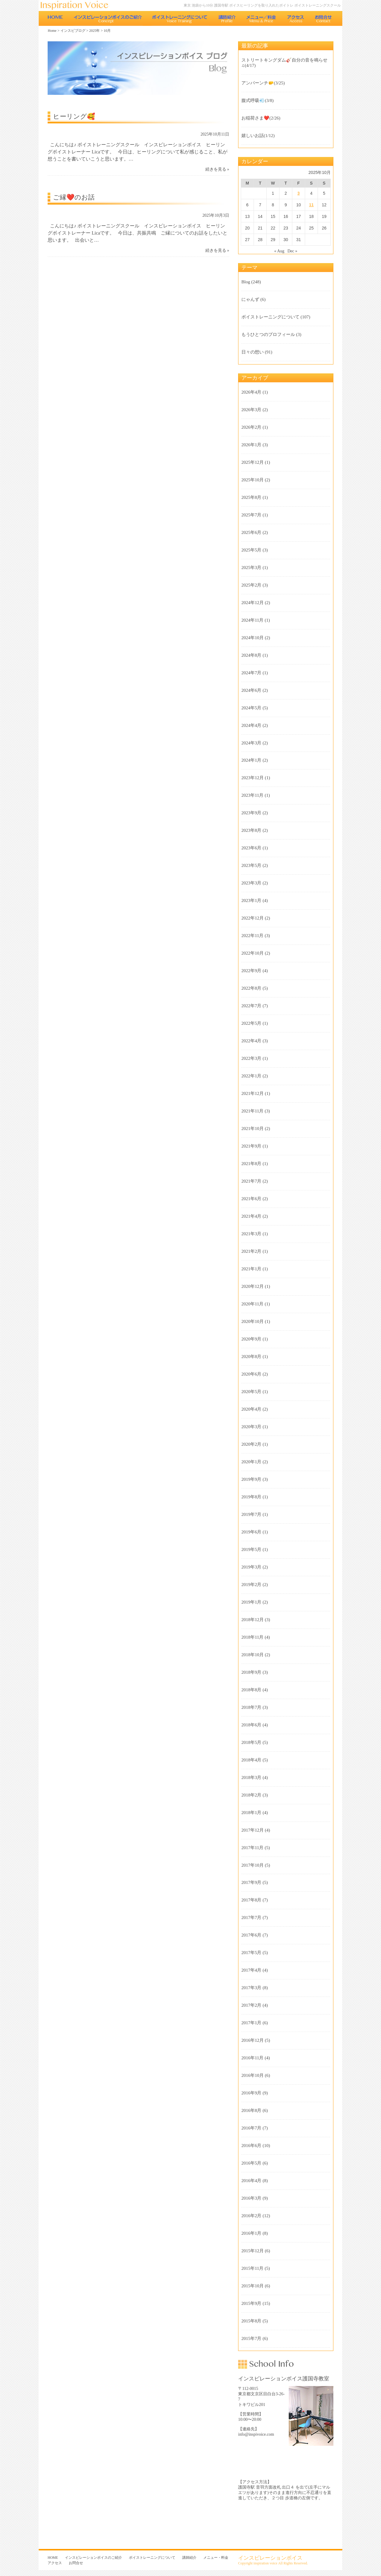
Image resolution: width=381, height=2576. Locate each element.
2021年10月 (252, 1128)
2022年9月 (251, 970)
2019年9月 (251, 1479)
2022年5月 (251, 1023)
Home (52, 31)
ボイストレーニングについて (180, 18)
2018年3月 (251, 1777)
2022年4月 (251, 1040)
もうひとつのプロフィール (268, 334)
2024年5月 (251, 707)
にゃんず (250, 299)
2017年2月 (251, 2005)
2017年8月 (251, 1900)
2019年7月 (251, 1514)
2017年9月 (251, 1882)
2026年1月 (251, 444)
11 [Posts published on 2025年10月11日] (311, 204)
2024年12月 (252, 602)
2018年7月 (251, 1707)
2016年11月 (252, 2057)
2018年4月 (251, 1760)
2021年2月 (251, 1251)
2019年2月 (251, 1584)
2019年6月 (251, 1532)
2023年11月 (252, 795)
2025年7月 (251, 515)
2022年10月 (252, 953)
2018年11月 (252, 1637)
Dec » (292, 251)
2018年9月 (251, 1672)
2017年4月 (251, 1970)
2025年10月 (252, 479)
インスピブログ (72, 31)
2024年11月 (252, 620)
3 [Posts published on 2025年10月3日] (298, 193)
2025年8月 (251, 497)
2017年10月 (252, 1865)
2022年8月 (251, 988)
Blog (245, 281)
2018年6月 (251, 1724)
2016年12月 (252, 2040)
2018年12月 (252, 1619)
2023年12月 (252, 777)
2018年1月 (251, 1812)
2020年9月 (251, 1339)
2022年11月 (252, 935)
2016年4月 (251, 2180)
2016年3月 (251, 2198)
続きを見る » (217, 169)
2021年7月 (251, 1181)
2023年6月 (251, 847)
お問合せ (324, 18)
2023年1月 (251, 900)
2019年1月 (251, 1602)
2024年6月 (251, 690)
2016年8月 (251, 2110)
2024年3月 (251, 743)
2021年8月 (251, 1163)
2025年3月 (251, 567)
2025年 (94, 31)
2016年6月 (251, 2145)
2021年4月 (251, 1216)
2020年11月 (252, 1304)
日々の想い (252, 352)
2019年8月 (251, 1496)
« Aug (279, 251)
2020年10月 (252, 1321)
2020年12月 (252, 1286)
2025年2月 (251, 585)
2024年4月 (251, 725)
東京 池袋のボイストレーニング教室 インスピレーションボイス (77, 5)
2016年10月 (252, 2075)
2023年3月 (251, 883)
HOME (55, 18)
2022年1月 (251, 1076)
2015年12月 (252, 2250)
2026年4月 (251, 392)
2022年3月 (251, 1058)
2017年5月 (251, 1952)
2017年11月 (252, 1847)
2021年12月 (252, 1093)
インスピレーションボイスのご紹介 (108, 18)
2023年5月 (251, 865)
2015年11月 (252, 2268)
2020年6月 (251, 1374)
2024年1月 (251, 760)
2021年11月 (252, 1111)
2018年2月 (251, 1795)
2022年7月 (251, 1005)
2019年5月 (251, 1549)
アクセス (295, 18)
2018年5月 (251, 1742)
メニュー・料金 (261, 18)
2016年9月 (251, 2093)
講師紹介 (227, 18)
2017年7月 (251, 1917)
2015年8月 (251, 2321)
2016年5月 (251, 2163)
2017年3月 (251, 1987)
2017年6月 (251, 1935)
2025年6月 (251, 532)
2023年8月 (251, 830)
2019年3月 (251, 1567)
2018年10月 (252, 1654)
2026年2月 (251, 427)
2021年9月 (251, 1146)
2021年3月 (251, 1233)
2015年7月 (251, 2338)
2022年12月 (252, 918)
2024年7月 (251, 672)
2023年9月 (251, 812)
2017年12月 (252, 1830)
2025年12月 (252, 462)
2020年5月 (251, 1391)
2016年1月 (251, 2233)
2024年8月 (251, 655)
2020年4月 (251, 1409)
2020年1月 (251, 1461)
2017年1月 (251, 2022)
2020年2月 (251, 1444)
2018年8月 (251, 1689)
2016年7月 (251, 2128)
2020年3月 (251, 1426)
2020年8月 (251, 1356)
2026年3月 (251, 409)
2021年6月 (251, 1198)
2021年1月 (251, 1268)
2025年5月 (251, 550)
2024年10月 (252, 637)
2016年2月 (251, 2215)
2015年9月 (251, 2303)
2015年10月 (252, 2285)
